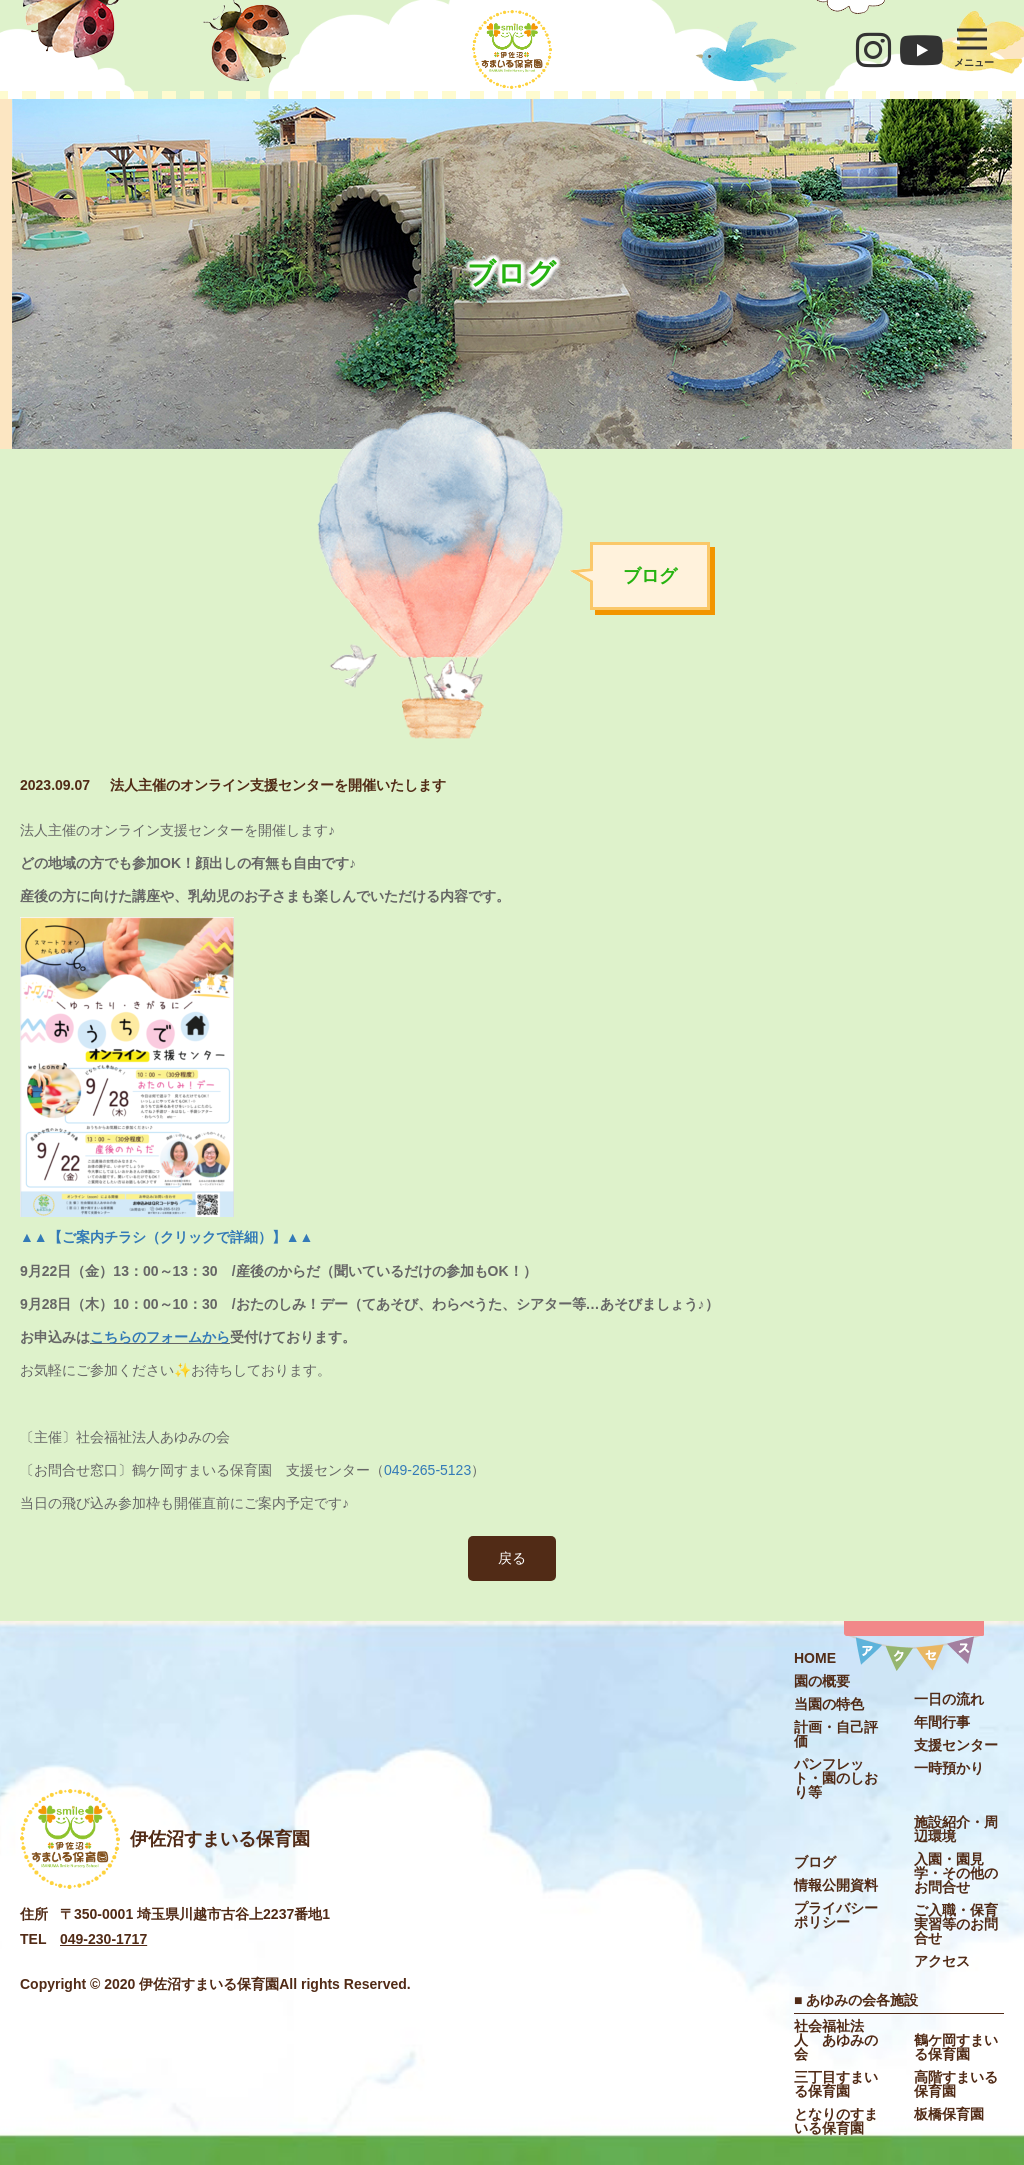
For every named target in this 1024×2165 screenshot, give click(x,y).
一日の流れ (949, 1699)
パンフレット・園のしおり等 (836, 1778)
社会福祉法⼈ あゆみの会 (836, 2040)
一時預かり (949, 1768)
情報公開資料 (836, 1885)
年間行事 (942, 1722)
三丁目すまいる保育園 (836, 2084)
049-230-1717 (103, 1939)
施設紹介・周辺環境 (956, 1829)
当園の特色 (829, 1704)
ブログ (815, 1862)
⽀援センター (956, 1745)
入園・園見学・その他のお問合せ (956, 1873)
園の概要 (822, 1681)
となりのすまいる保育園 (836, 2121)
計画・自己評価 (836, 1734)
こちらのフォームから (160, 1337)
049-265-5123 (427, 1470)
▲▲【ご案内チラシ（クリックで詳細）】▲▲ (166, 1237)
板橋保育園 (949, 2114)
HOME (815, 1658)
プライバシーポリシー (836, 1915)
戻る (512, 1558)
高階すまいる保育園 (956, 2084)
